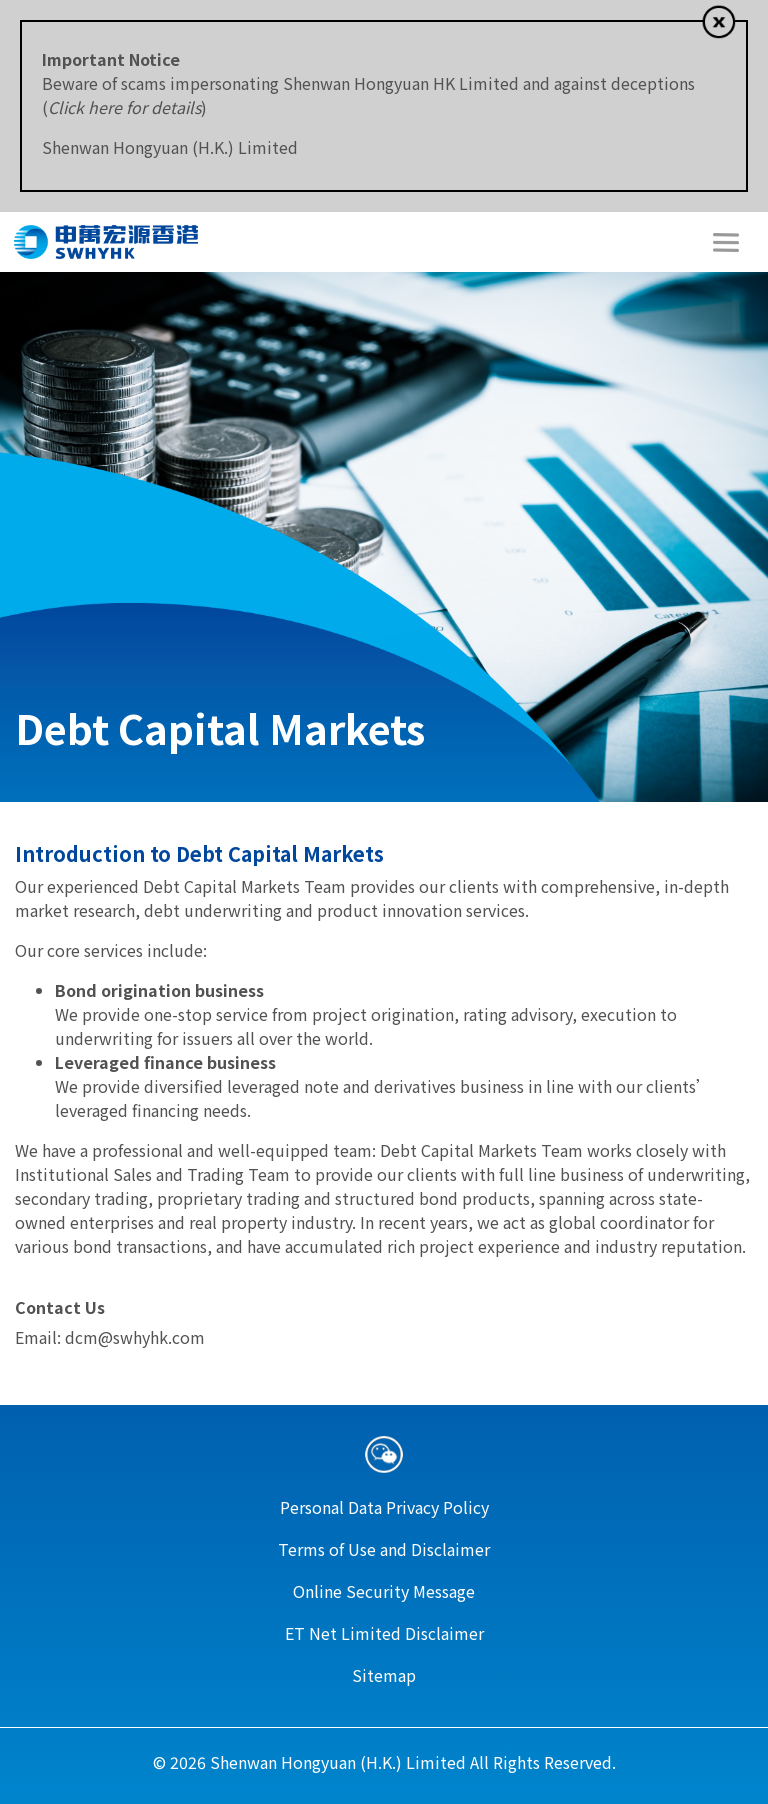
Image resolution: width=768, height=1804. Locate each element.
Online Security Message (384, 1591)
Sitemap (384, 1675)
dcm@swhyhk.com (135, 1337)
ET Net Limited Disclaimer (384, 1633)
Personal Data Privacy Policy (384, 1507)
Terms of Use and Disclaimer (384, 1549)
